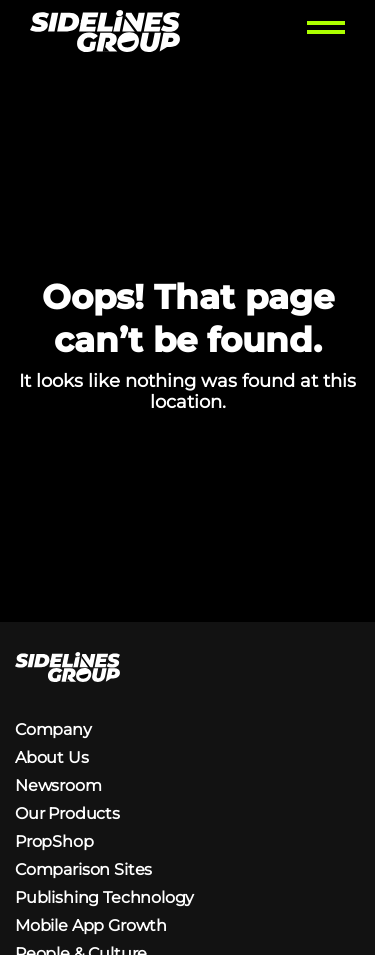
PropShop (54, 841)
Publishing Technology (104, 897)
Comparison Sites (83, 869)
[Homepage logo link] (105, 33)
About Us (52, 757)
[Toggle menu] (326, 33)
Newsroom (58, 785)
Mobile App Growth (91, 925)
